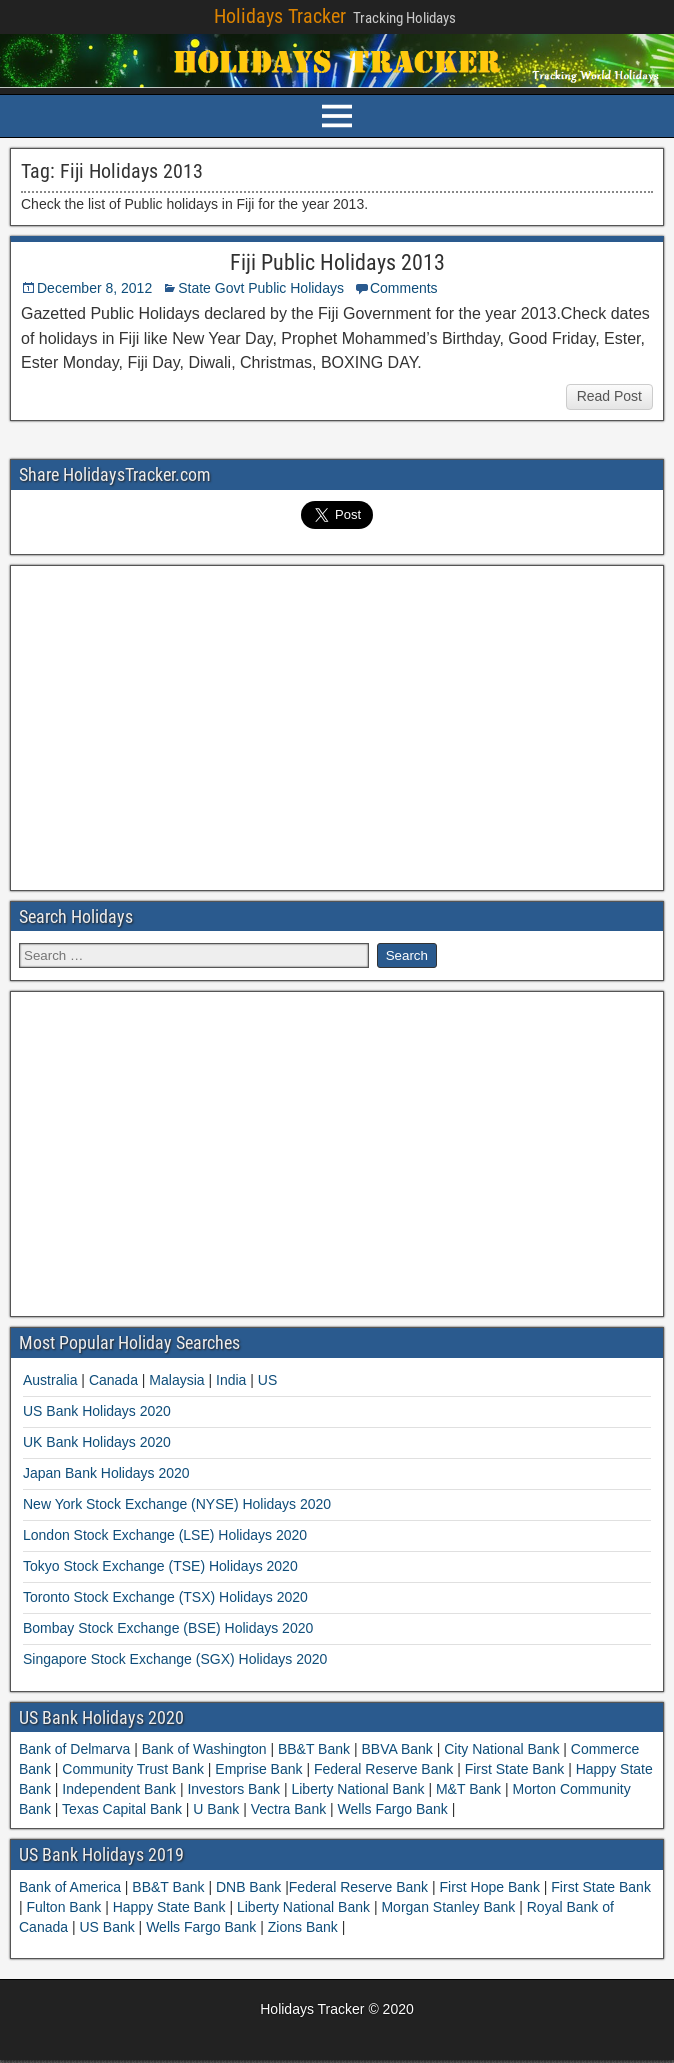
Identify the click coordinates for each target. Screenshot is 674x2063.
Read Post (609, 396)
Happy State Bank (171, 1907)
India (231, 1380)
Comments (404, 288)
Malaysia (176, 1380)
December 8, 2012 (94, 288)
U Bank (216, 1809)
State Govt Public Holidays (261, 288)
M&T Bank (468, 1789)
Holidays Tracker (280, 16)
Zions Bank (305, 1927)
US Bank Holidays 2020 (97, 1411)
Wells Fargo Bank (393, 1809)
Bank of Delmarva (76, 1749)
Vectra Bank (288, 1809)
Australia (50, 1380)
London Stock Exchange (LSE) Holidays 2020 (165, 1535)
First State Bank (514, 1769)
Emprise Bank (258, 1769)
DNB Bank (250, 1887)
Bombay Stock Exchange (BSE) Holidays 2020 (168, 1628)
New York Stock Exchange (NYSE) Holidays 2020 (177, 1504)
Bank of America (72, 1887)
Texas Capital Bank (121, 1809)
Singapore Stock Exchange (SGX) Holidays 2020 (175, 1659)
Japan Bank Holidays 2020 (106, 1473)
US (267, 1380)
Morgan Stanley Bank (450, 1907)
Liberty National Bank (358, 1789)
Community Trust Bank (132, 1769)
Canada (113, 1380)
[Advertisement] (337, 725)
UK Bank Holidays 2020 (97, 1442)
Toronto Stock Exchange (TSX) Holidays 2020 (165, 1597)
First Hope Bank (492, 1887)
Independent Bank (118, 1789)
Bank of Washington (204, 1749)
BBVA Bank (397, 1749)
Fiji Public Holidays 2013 (337, 262)
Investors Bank (234, 1789)
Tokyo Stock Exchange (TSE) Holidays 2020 (160, 1566)
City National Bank (501, 1749)
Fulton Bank (66, 1907)
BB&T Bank (314, 1749)
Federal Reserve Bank (383, 1769)
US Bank (108, 1927)
